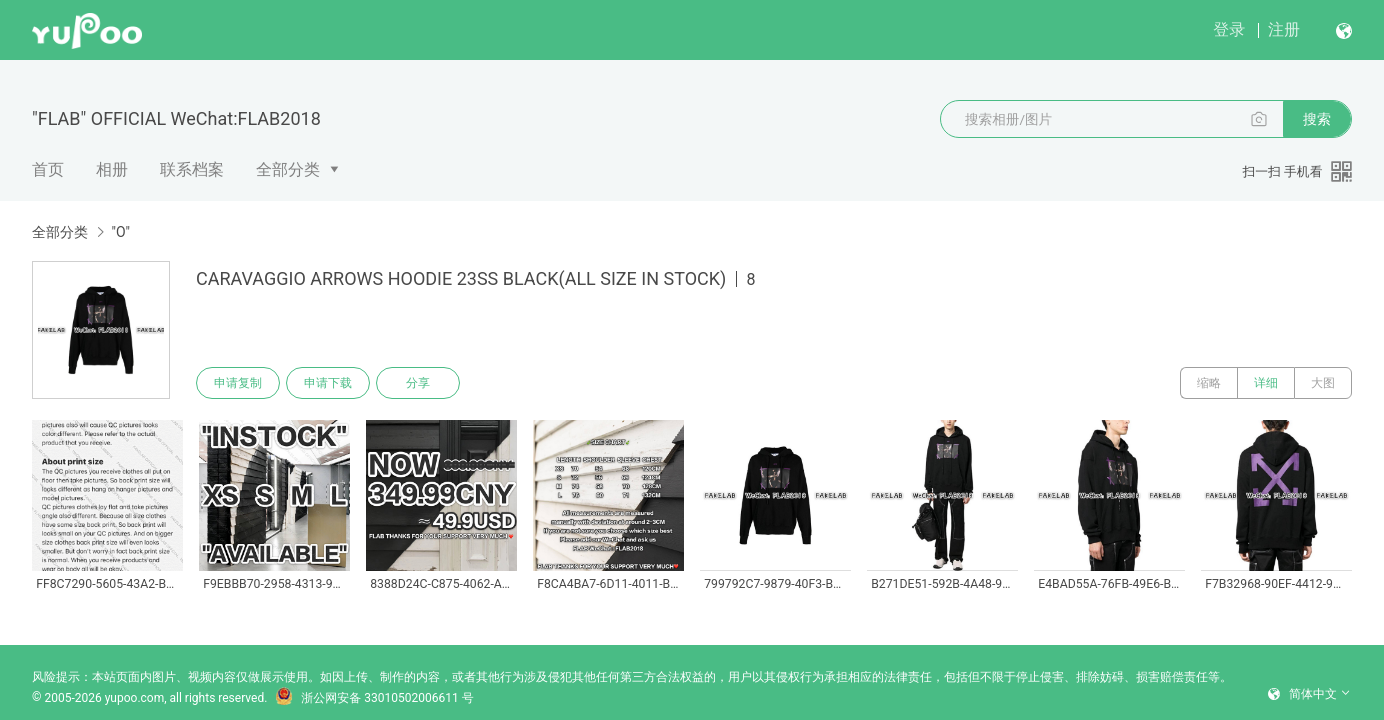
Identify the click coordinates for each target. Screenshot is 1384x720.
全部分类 (288, 169)
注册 (1284, 29)
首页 (48, 169)
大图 (1323, 383)
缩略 (1209, 383)
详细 (1266, 383)
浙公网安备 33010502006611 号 (374, 698)
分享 (418, 383)
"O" (120, 232)
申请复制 (238, 383)
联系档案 (192, 169)
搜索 (1317, 119)
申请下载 (328, 383)
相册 (112, 169)
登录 (1229, 29)
